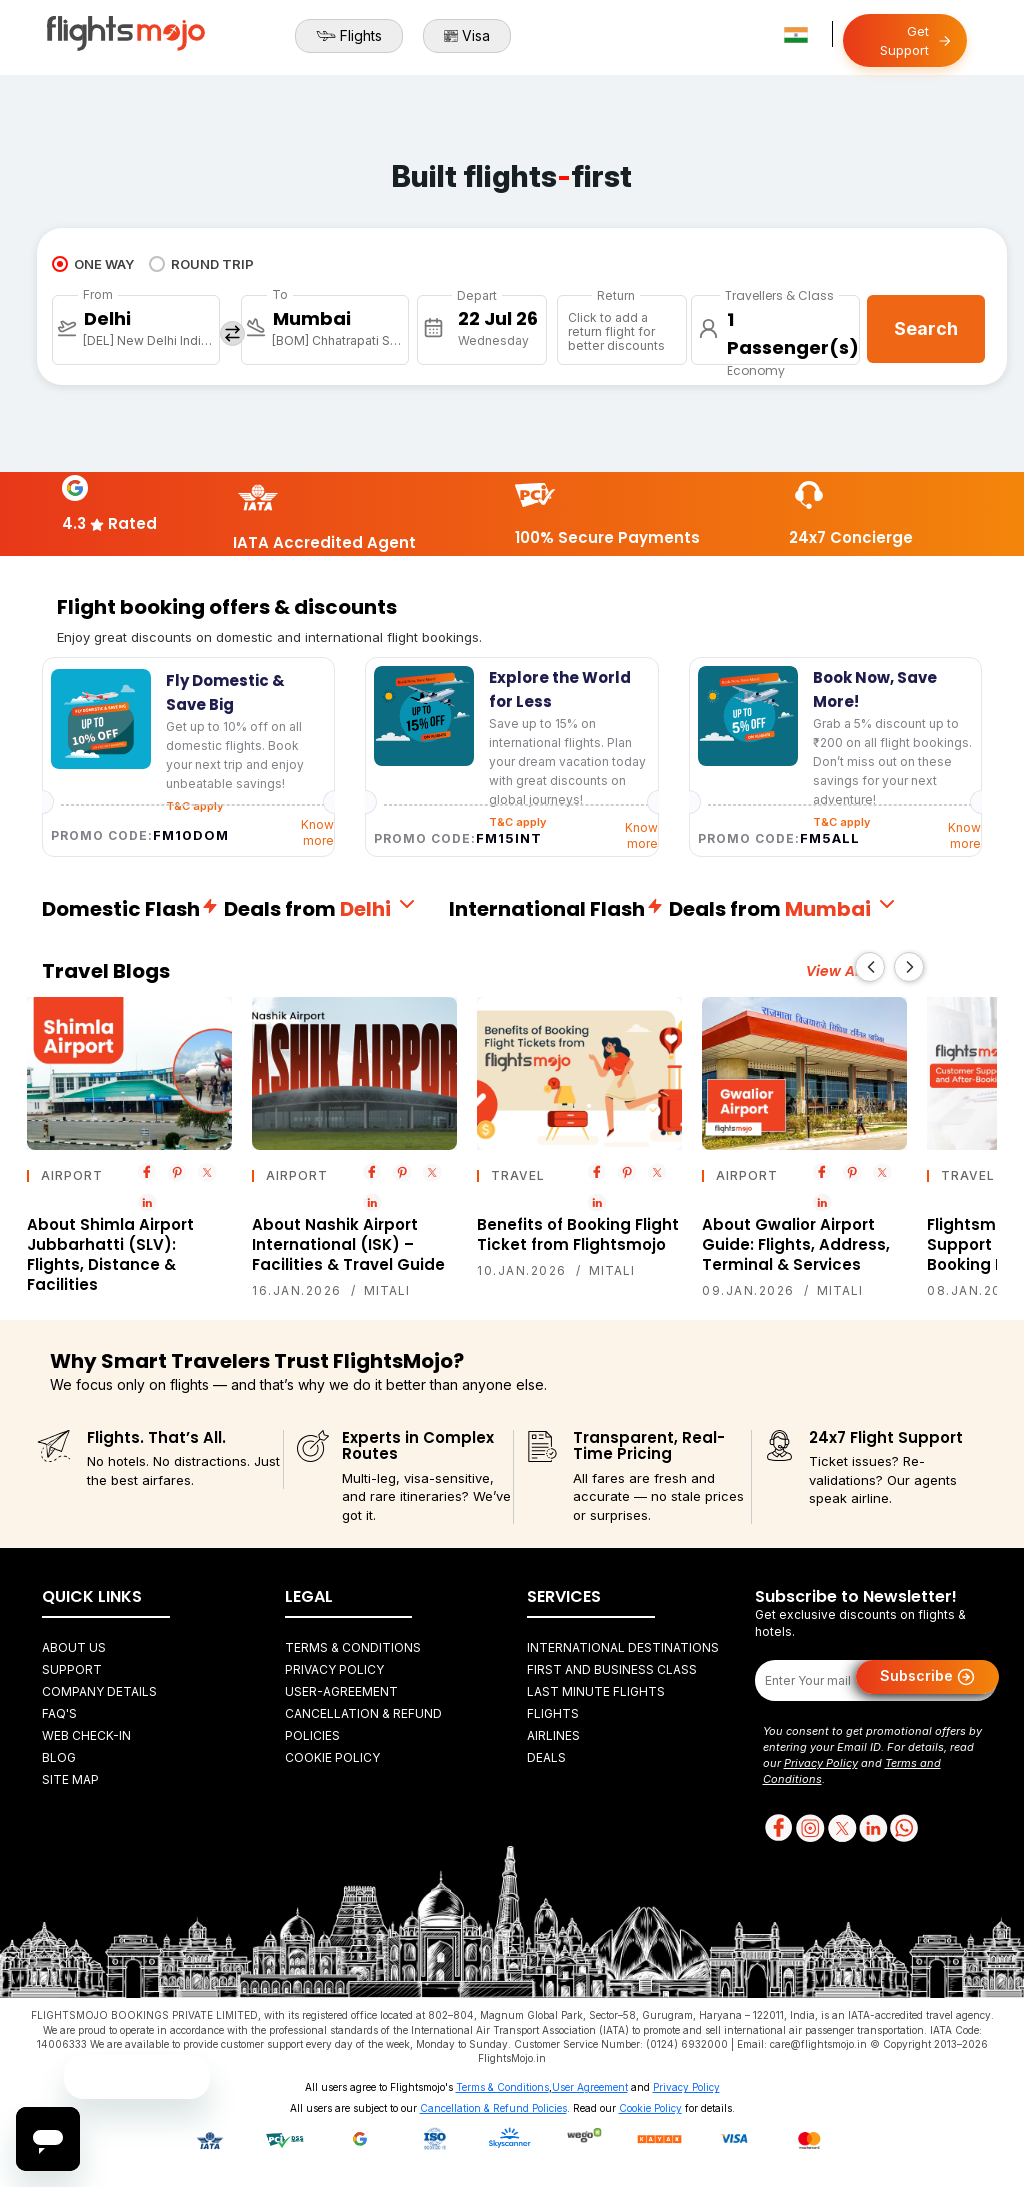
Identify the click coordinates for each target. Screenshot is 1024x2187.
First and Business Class (612, 1669)
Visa (467, 36)
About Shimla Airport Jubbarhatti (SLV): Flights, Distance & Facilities (110, 1254)
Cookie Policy (332, 1757)
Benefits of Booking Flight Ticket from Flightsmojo (578, 1234)
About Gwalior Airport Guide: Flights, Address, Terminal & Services (796, 1244)
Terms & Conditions (353, 1647)
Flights (349, 36)
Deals (546, 1757)
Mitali (387, 1290)
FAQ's (59, 1713)
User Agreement (590, 2087)
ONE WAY (93, 264)
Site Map (70, 1779)
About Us (74, 1647)
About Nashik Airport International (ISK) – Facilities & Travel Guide (348, 1244)
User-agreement (341, 1691)
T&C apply (517, 822)
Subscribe (927, 1677)
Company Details (99, 1691)
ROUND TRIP (201, 264)
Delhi (379, 909)
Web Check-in (86, 1735)
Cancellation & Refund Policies (493, 2108)
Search (926, 328)
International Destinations (623, 1647)
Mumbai (842, 909)
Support (72, 1669)
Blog (59, 1757)
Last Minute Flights (596, 1691)
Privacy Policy (334, 1669)
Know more (317, 832)
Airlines (553, 1735)
